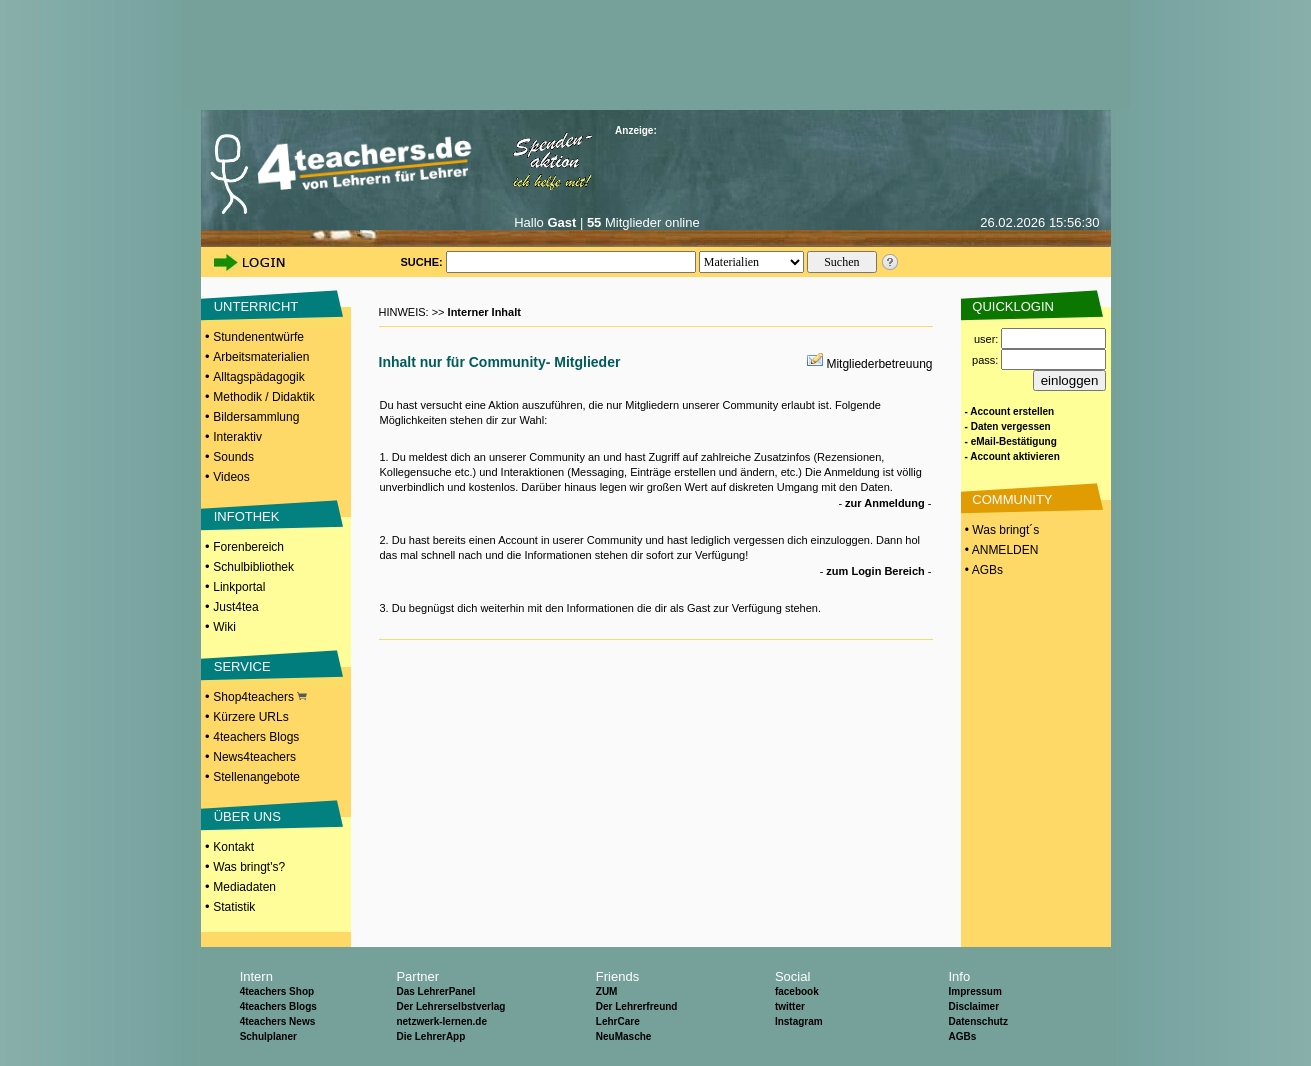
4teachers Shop (277, 991)
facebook (797, 991)
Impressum (974, 991)
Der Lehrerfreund (637, 1006)
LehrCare (618, 1021)
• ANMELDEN (1000, 550)
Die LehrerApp (430, 1036)
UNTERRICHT (256, 306)
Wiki (224, 627)
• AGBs (983, 570)
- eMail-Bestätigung (1011, 441)
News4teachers (254, 757)
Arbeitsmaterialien (261, 357)
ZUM (607, 991)
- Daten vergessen (1008, 426)
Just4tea (235, 607)
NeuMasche (624, 1036)
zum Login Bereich (875, 571)
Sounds (233, 457)
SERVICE (242, 666)
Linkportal (239, 587)
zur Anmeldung (885, 503)
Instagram (799, 1021)
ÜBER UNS (247, 816)
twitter (790, 1006)
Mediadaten (244, 887)
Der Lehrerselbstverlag (450, 1006)
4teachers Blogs (256, 737)
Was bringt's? (249, 867)
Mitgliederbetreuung (879, 364)
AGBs (962, 1036)
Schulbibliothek (253, 567)
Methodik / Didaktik (263, 397)
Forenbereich (248, 547)
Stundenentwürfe (258, 337)
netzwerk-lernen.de (441, 1021)
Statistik (234, 907)
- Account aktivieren (1012, 456)
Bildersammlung (256, 417)
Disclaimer (973, 1006)
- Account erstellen (1010, 411)
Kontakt (233, 847)
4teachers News (278, 1021)
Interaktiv (237, 437)
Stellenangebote (256, 777)
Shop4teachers (260, 697)
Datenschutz (977, 1021)
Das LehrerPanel (435, 991)
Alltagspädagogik (258, 377)
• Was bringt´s (1001, 530)
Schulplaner (268, 1036)
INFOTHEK (247, 516)
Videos (231, 477)
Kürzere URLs (250, 717)
